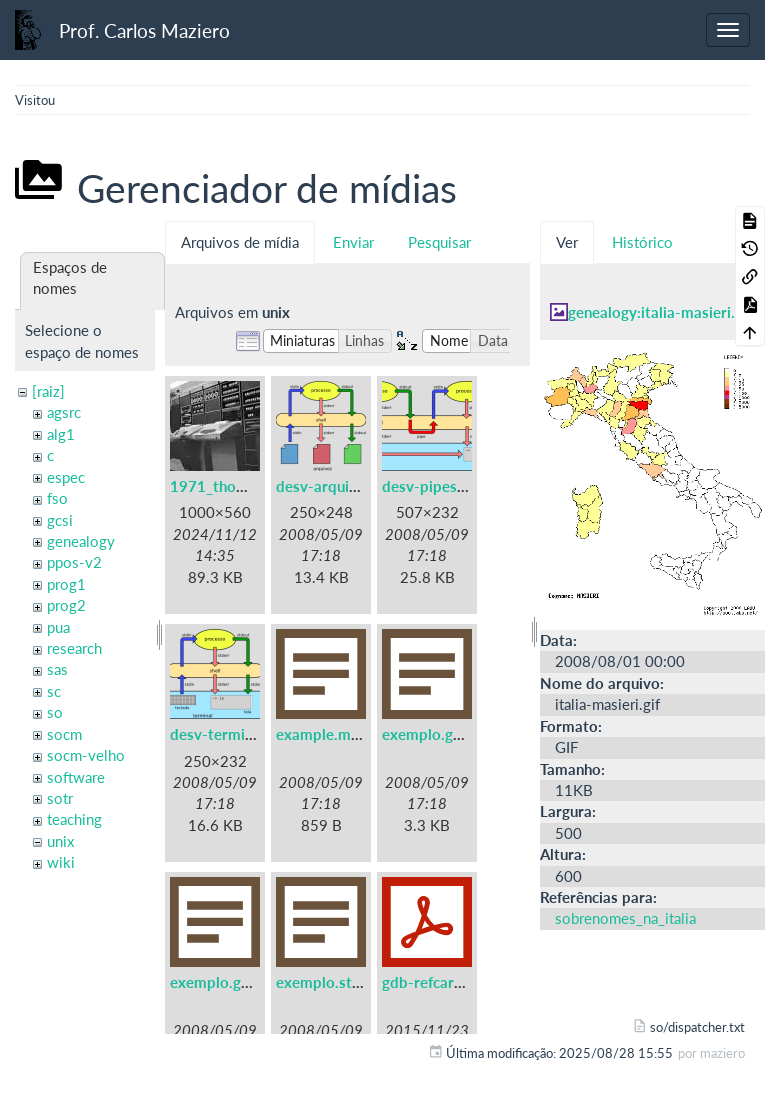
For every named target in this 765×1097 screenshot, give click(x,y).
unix (60, 841)
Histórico (642, 242)
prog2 (66, 605)
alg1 (61, 434)
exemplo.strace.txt (340, 982)
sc (54, 691)
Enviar (353, 242)
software (76, 777)
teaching (74, 819)
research (74, 648)
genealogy (81, 541)
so (55, 712)
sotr (60, 798)
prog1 (66, 584)
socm (64, 734)
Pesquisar (439, 242)
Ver (567, 242)
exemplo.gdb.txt (438, 734)
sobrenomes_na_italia (625, 918)
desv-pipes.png (434, 486)
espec (66, 477)
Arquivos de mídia (240, 242)
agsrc (64, 412)
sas (57, 669)
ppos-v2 (74, 562)
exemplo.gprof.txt (232, 982)
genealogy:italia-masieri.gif (660, 312)
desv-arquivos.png (339, 486)
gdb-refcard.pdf (436, 982)
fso (57, 498)
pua (58, 627)
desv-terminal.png (232, 734)
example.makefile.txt (348, 734)
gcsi (60, 520)
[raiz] (48, 391)
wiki (61, 862)
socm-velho (86, 755)
